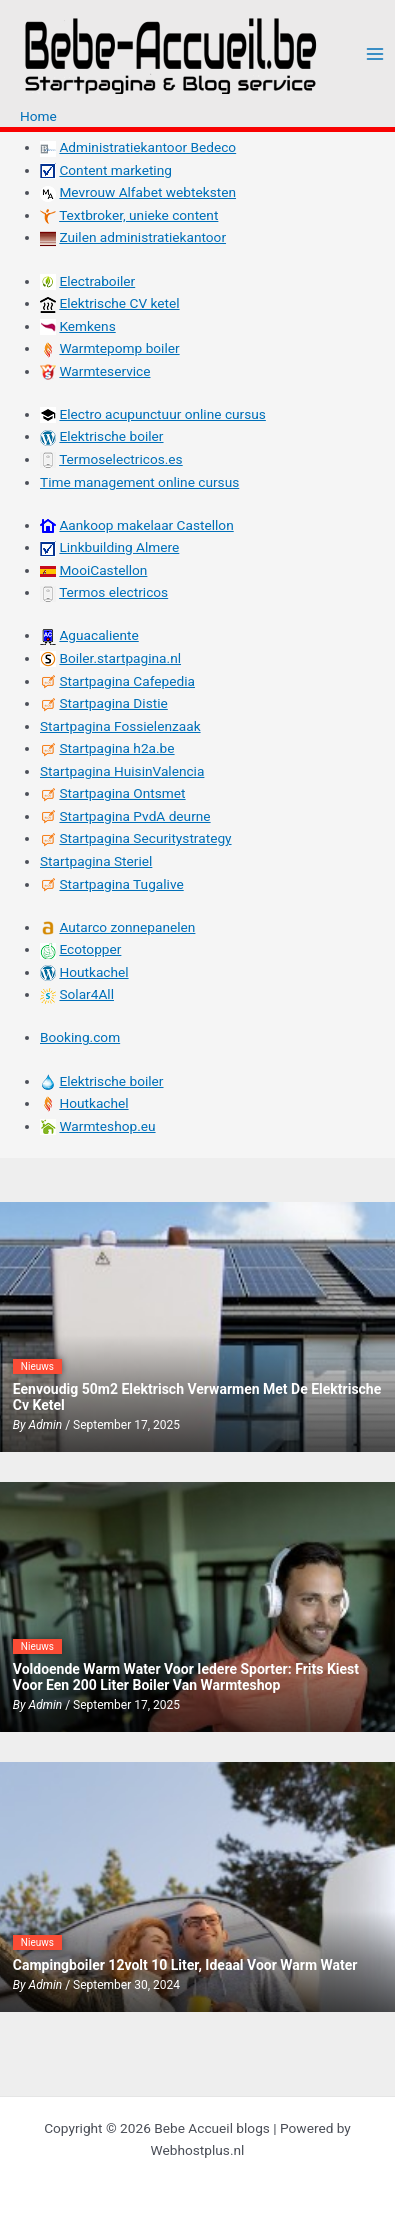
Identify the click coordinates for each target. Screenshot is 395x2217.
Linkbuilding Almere (119, 547)
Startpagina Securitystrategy (145, 838)
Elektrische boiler (111, 436)
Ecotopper (90, 949)
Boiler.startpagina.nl (120, 658)
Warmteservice (104, 371)
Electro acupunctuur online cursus (162, 414)
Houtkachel (93, 972)
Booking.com (80, 1037)
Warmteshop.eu (107, 1126)
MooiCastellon (103, 570)
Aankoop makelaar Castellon (146, 525)
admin (46, 1425)
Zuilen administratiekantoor (142, 237)
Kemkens (87, 326)
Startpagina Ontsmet (122, 793)
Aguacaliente (98, 635)
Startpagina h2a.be (116, 748)
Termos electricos (113, 592)
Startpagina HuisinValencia (122, 771)
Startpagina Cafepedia (127, 681)
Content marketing (115, 170)
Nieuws (37, 1366)
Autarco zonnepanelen (127, 927)
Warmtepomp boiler (119, 348)
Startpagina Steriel (96, 861)
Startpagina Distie (113, 703)
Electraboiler (97, 281)
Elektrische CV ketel (119, 303)
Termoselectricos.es (121, 459)
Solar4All (86, 994)
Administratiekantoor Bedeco (147, 147)
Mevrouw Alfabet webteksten (147, 192)
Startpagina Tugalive (121, 884)
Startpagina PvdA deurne (134, 816)
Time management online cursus (139, 482)
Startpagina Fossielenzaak (120, 726)
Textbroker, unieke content (138, 215)
